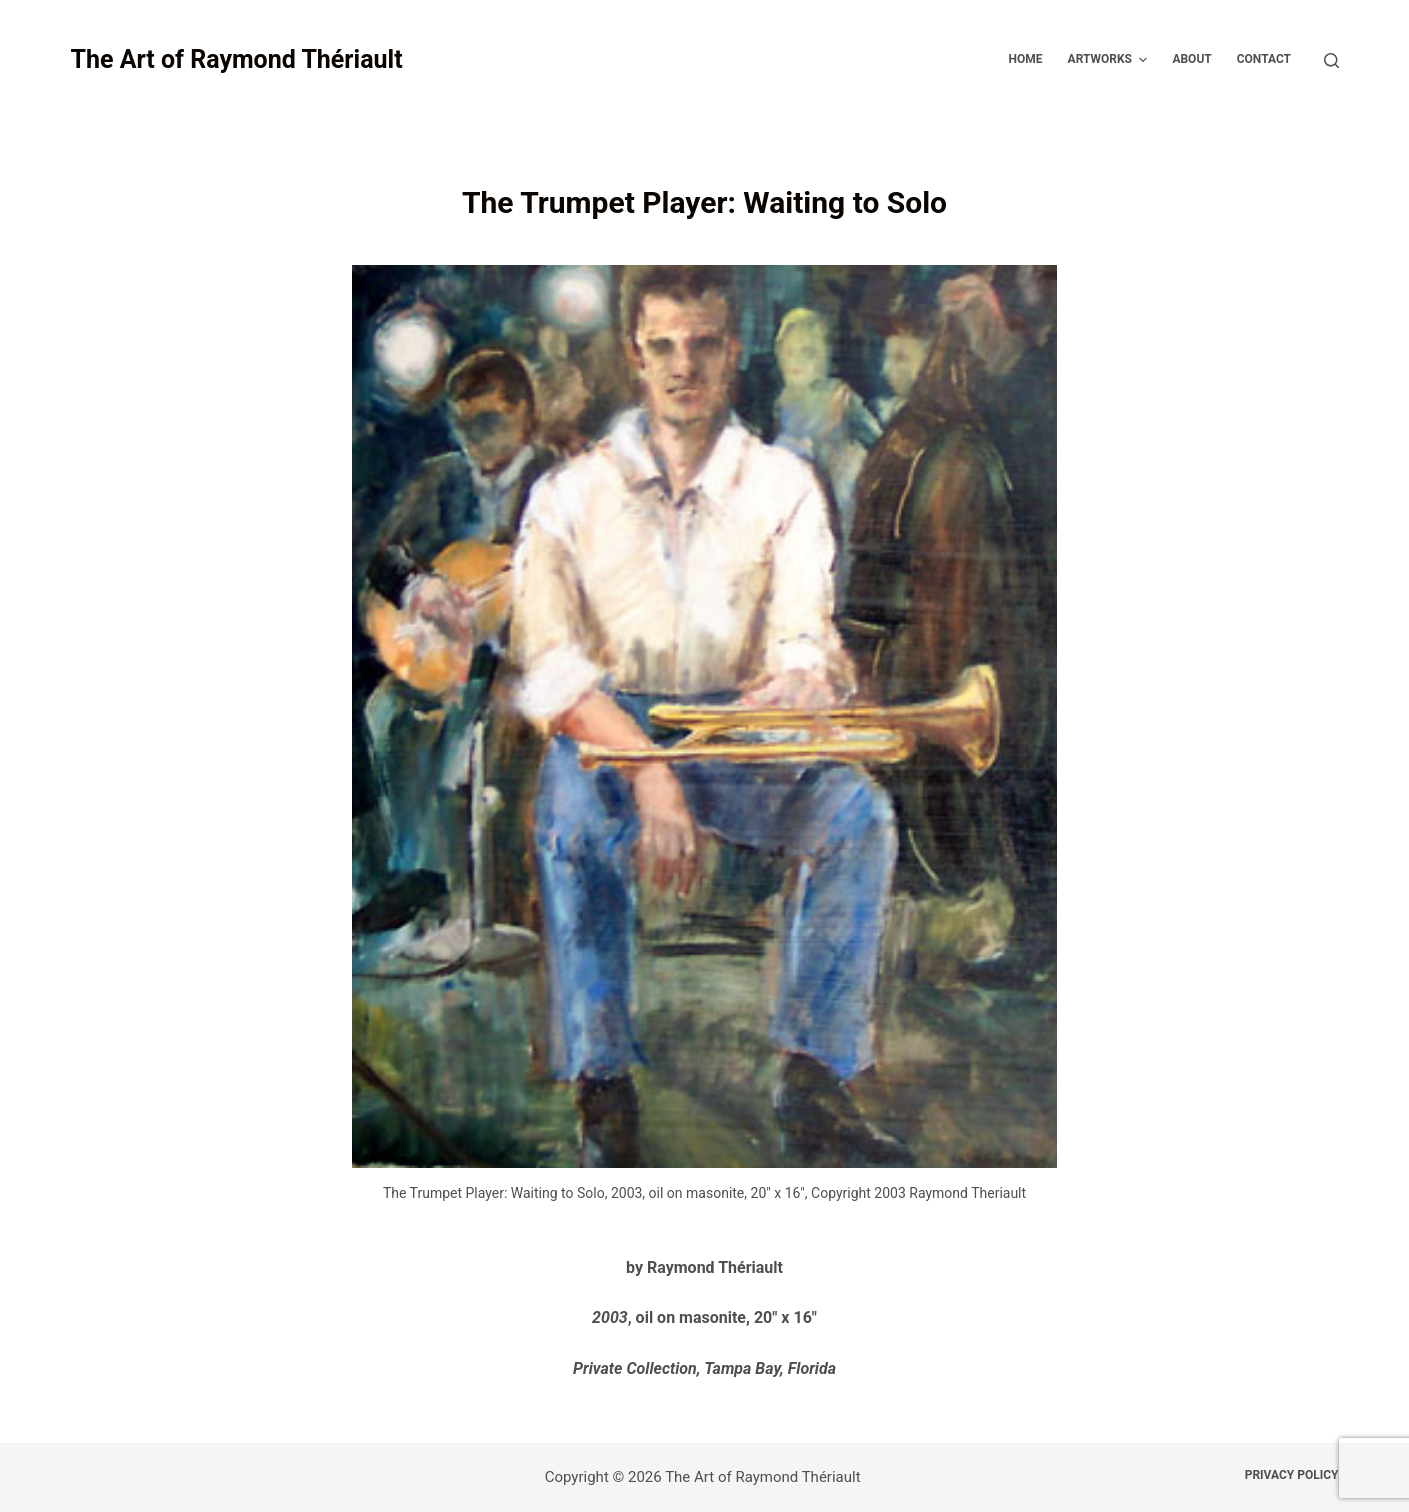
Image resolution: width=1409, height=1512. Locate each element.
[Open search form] (1331, 60)
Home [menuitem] (1026, 59)
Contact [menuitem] (1264, 59)
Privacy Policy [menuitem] (1292, 1475)
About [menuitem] (1191, 59)
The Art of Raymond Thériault (236, 59)
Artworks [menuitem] (1110, 60)
